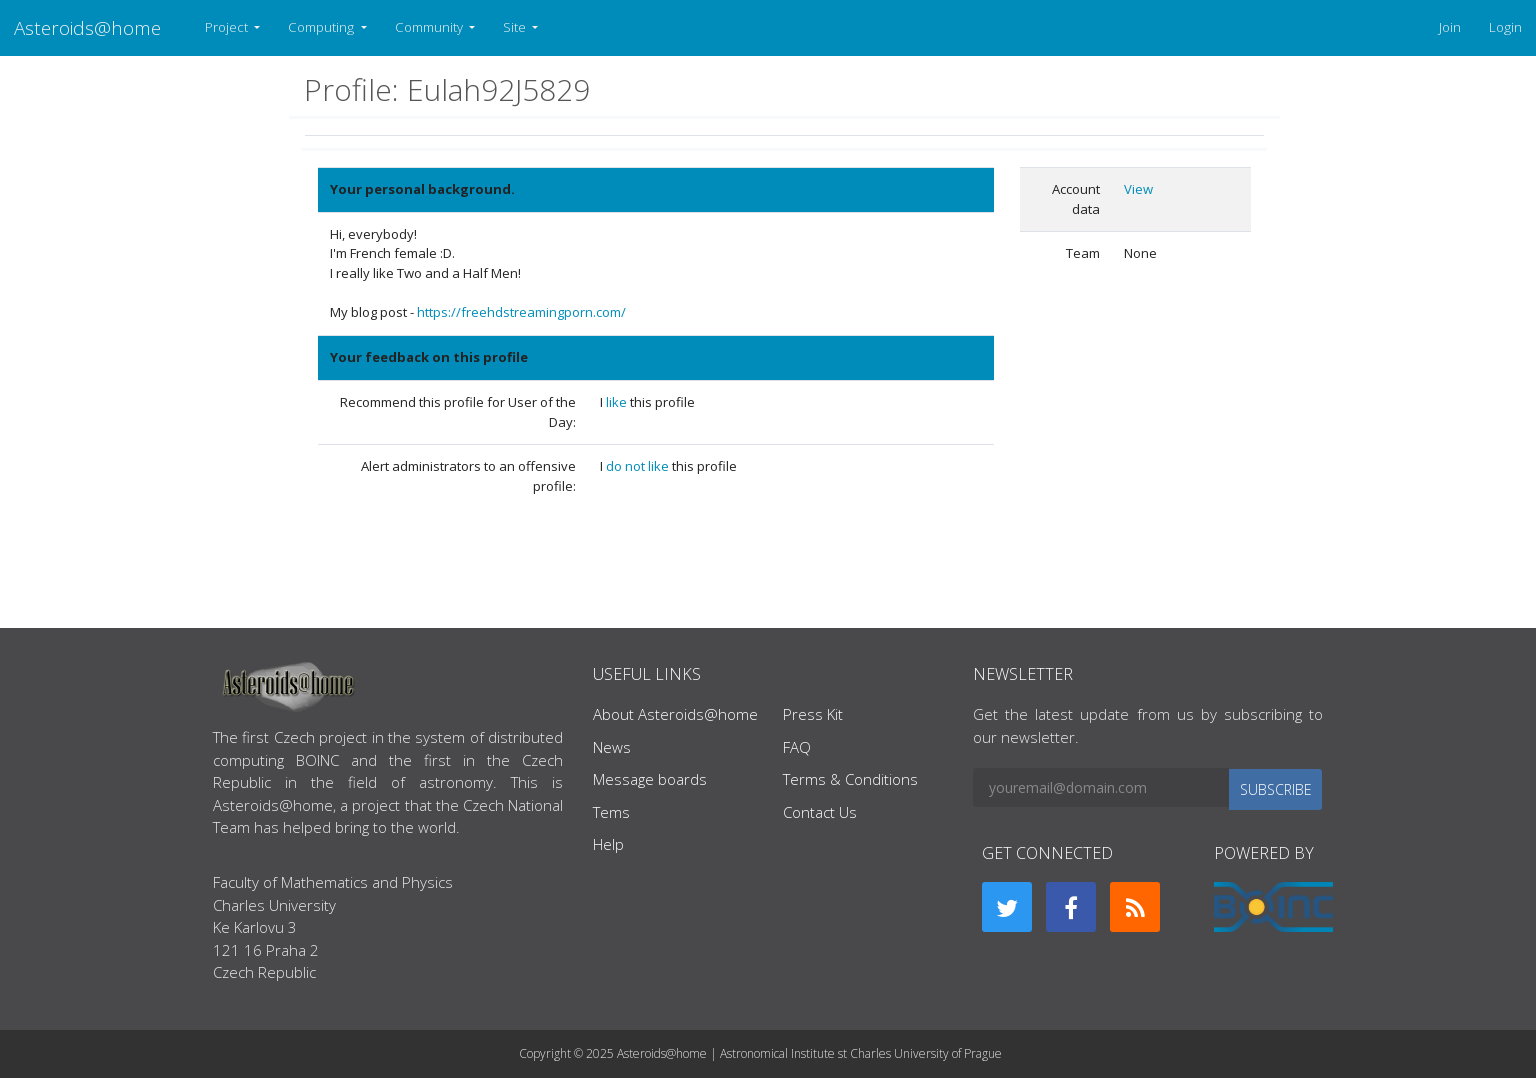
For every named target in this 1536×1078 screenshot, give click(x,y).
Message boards (650, 779)
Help (608, 844)
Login (1505, 27)
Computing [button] (322, 27)
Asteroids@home (87, 27)
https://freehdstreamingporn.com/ (521, 312)
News (612, 747)
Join (1450, 27)
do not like (639, 466)
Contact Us (820, 812)
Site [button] (516, 27)
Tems (611, 812)
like (618, 402)
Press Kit (813, 714)
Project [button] (228, 27)
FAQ (797, 747)
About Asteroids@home (675, 714)
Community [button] (430, 27)
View (1138, 189)
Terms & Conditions (850, 779)
